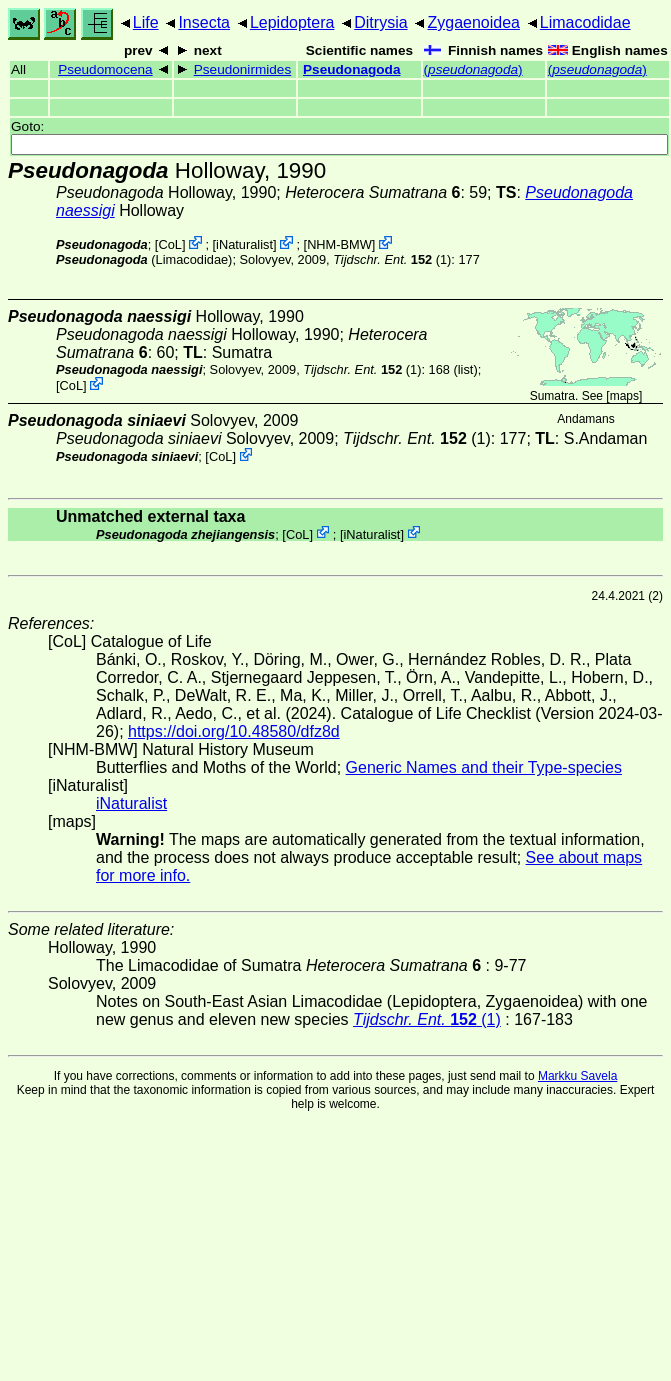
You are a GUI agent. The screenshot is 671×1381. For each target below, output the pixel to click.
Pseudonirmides (242, 69)
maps (624, 396)
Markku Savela (577, 1076)
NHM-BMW (339, 244)
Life (146, 22)
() (473, 69)
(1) (392, 259)
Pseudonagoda (351, 69)
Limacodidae (585, 22)
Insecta (204, 22)
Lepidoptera (292, 22)
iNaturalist (244, 244)
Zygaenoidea (473, 22)
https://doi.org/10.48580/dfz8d (234, 731)
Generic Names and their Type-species (484, 767)
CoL (169, 244)
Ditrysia (380, 22)
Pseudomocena (105, 69)
